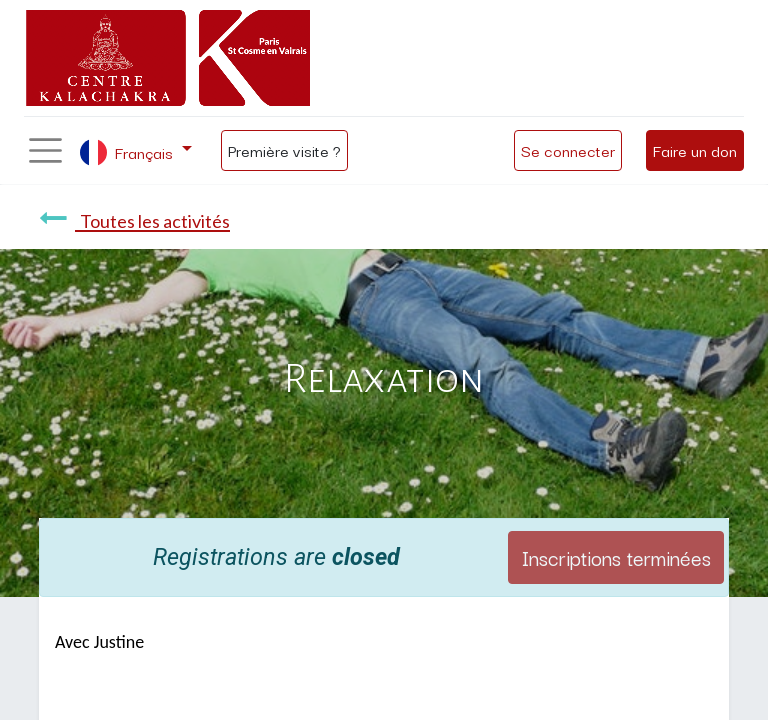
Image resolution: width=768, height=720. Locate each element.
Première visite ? (284, 150)
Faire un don (695, 150)
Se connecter (568, 150)
